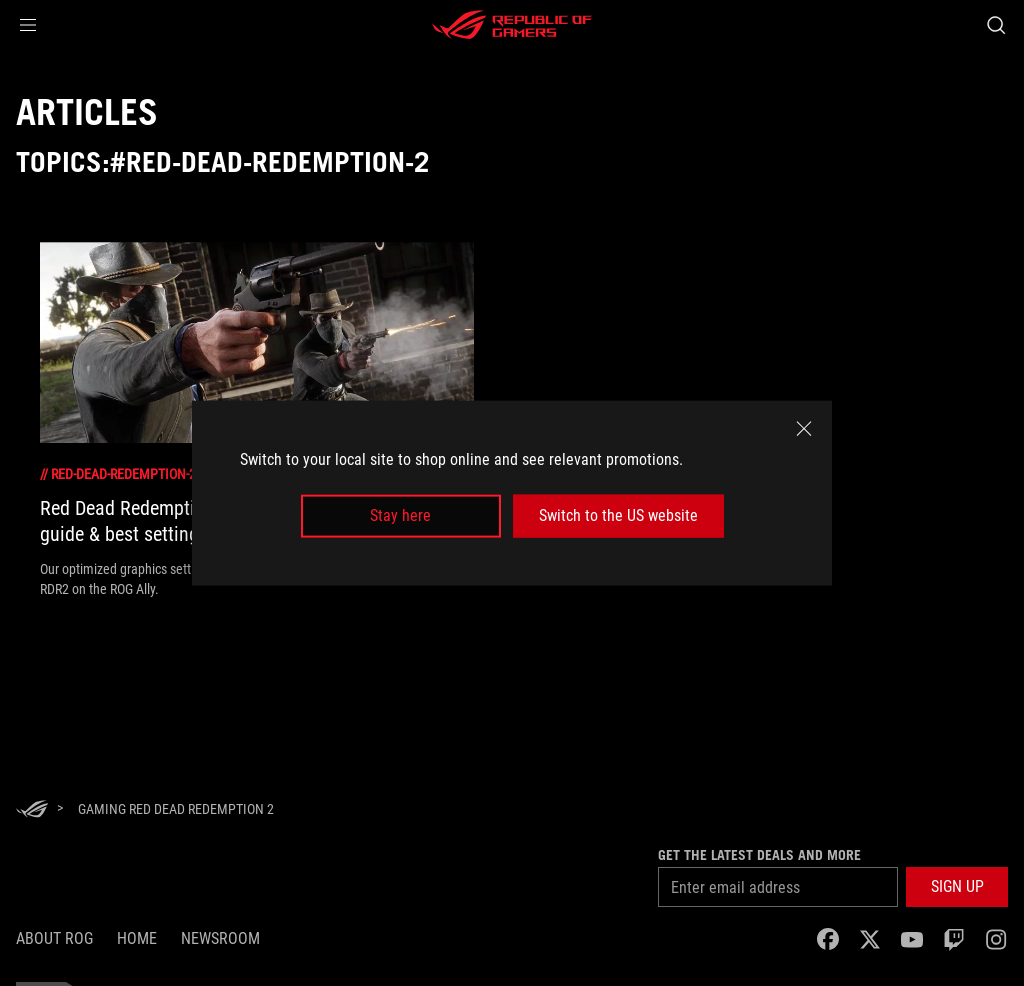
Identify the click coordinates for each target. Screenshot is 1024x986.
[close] (804, 429)
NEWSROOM (220, 938)
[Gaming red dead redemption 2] (176, 809)
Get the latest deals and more (759, 855)
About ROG (54, 938)
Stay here (400, 515)
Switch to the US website (618, 515)
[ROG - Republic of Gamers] (512, 25)
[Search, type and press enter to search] (996, 25)
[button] (28, 25)
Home (137, 938)
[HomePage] (32, 810)
